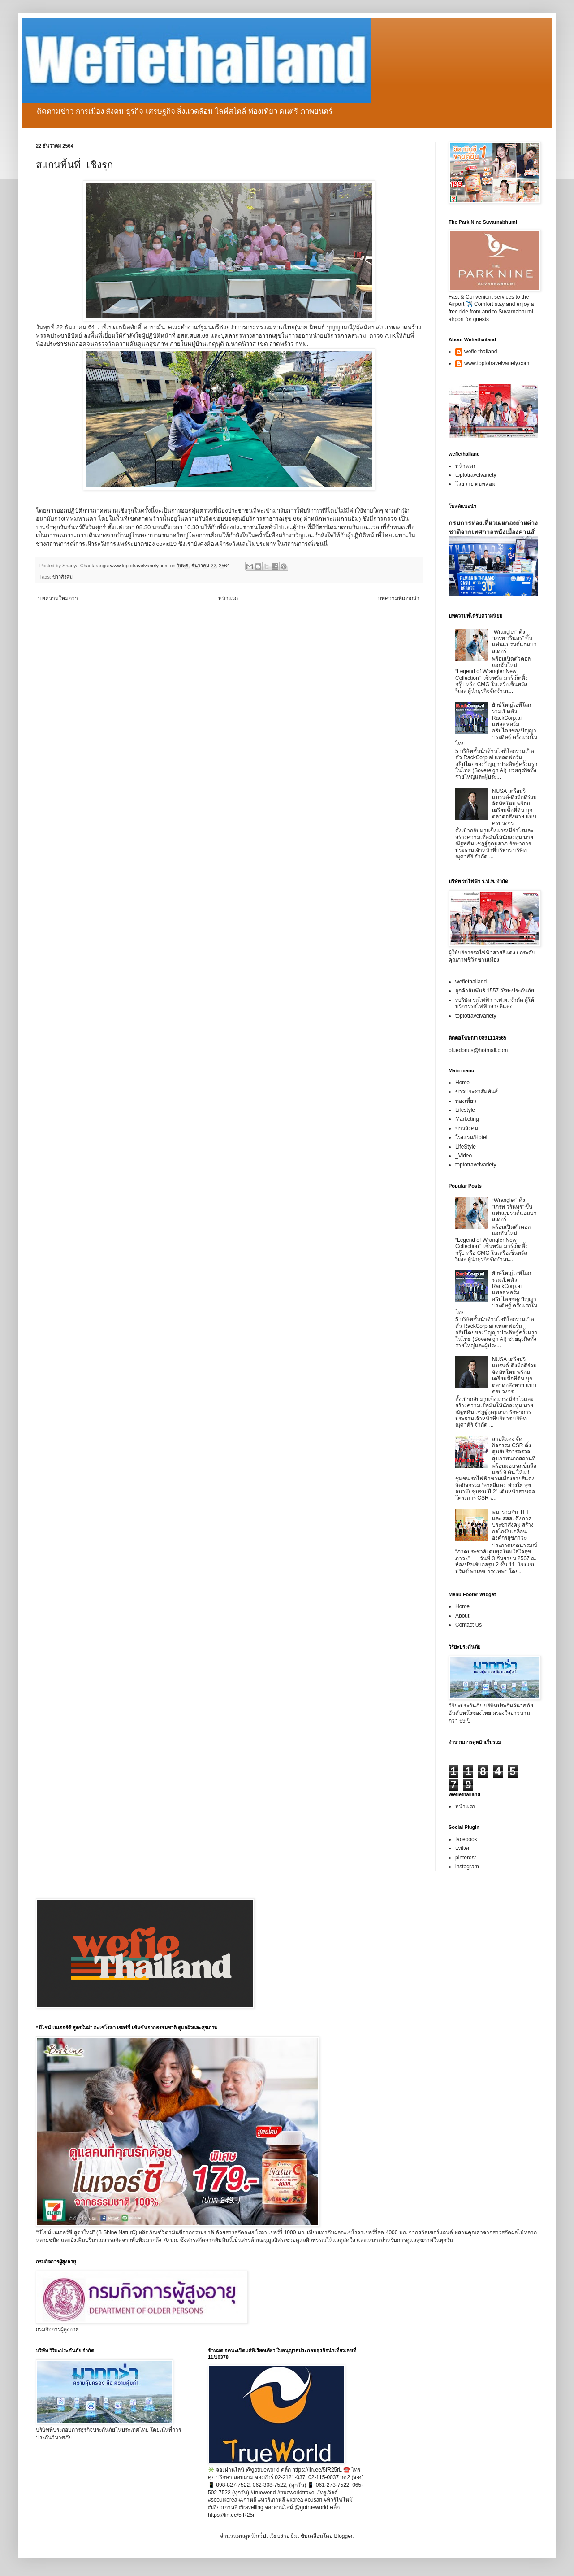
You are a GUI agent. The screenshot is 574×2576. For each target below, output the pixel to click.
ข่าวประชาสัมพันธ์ (476, 1091)
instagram (467, 1866)
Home (462, 1082)
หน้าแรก (228, 598)
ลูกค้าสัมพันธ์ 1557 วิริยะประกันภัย (494, 991)
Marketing (467, 1119)
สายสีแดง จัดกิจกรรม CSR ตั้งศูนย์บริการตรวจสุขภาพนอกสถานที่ (513, 1449)
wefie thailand (480, 351)
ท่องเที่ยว (465, 1101)
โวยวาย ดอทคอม (475, 484)
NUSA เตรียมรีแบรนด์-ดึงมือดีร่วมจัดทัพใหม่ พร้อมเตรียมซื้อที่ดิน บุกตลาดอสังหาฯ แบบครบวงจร (514, 807)
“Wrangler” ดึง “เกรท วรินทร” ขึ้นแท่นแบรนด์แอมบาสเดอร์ (514, 641)
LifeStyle (465, 1147)
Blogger (343, 2536)
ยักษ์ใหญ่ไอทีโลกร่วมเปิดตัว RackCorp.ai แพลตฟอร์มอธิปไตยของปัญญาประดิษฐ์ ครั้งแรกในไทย (496, 724)
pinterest (465, 1857)
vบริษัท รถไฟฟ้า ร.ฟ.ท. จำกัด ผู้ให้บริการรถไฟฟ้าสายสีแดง (494, 1003)
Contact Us (468, 1625)
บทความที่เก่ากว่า (398, 598)
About (462, 1616)
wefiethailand (471, 982)
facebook (466, 1839)
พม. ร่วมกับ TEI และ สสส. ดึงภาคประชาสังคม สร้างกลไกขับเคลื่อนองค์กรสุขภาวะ (513, 1525)
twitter (462, 1848)
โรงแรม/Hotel (471, 1137)
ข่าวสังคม (62, 576)
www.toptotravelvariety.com (496, 363)
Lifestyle (465, 1110)
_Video (463, 1156)
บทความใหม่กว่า (58, 598)
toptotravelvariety (475, 475)
